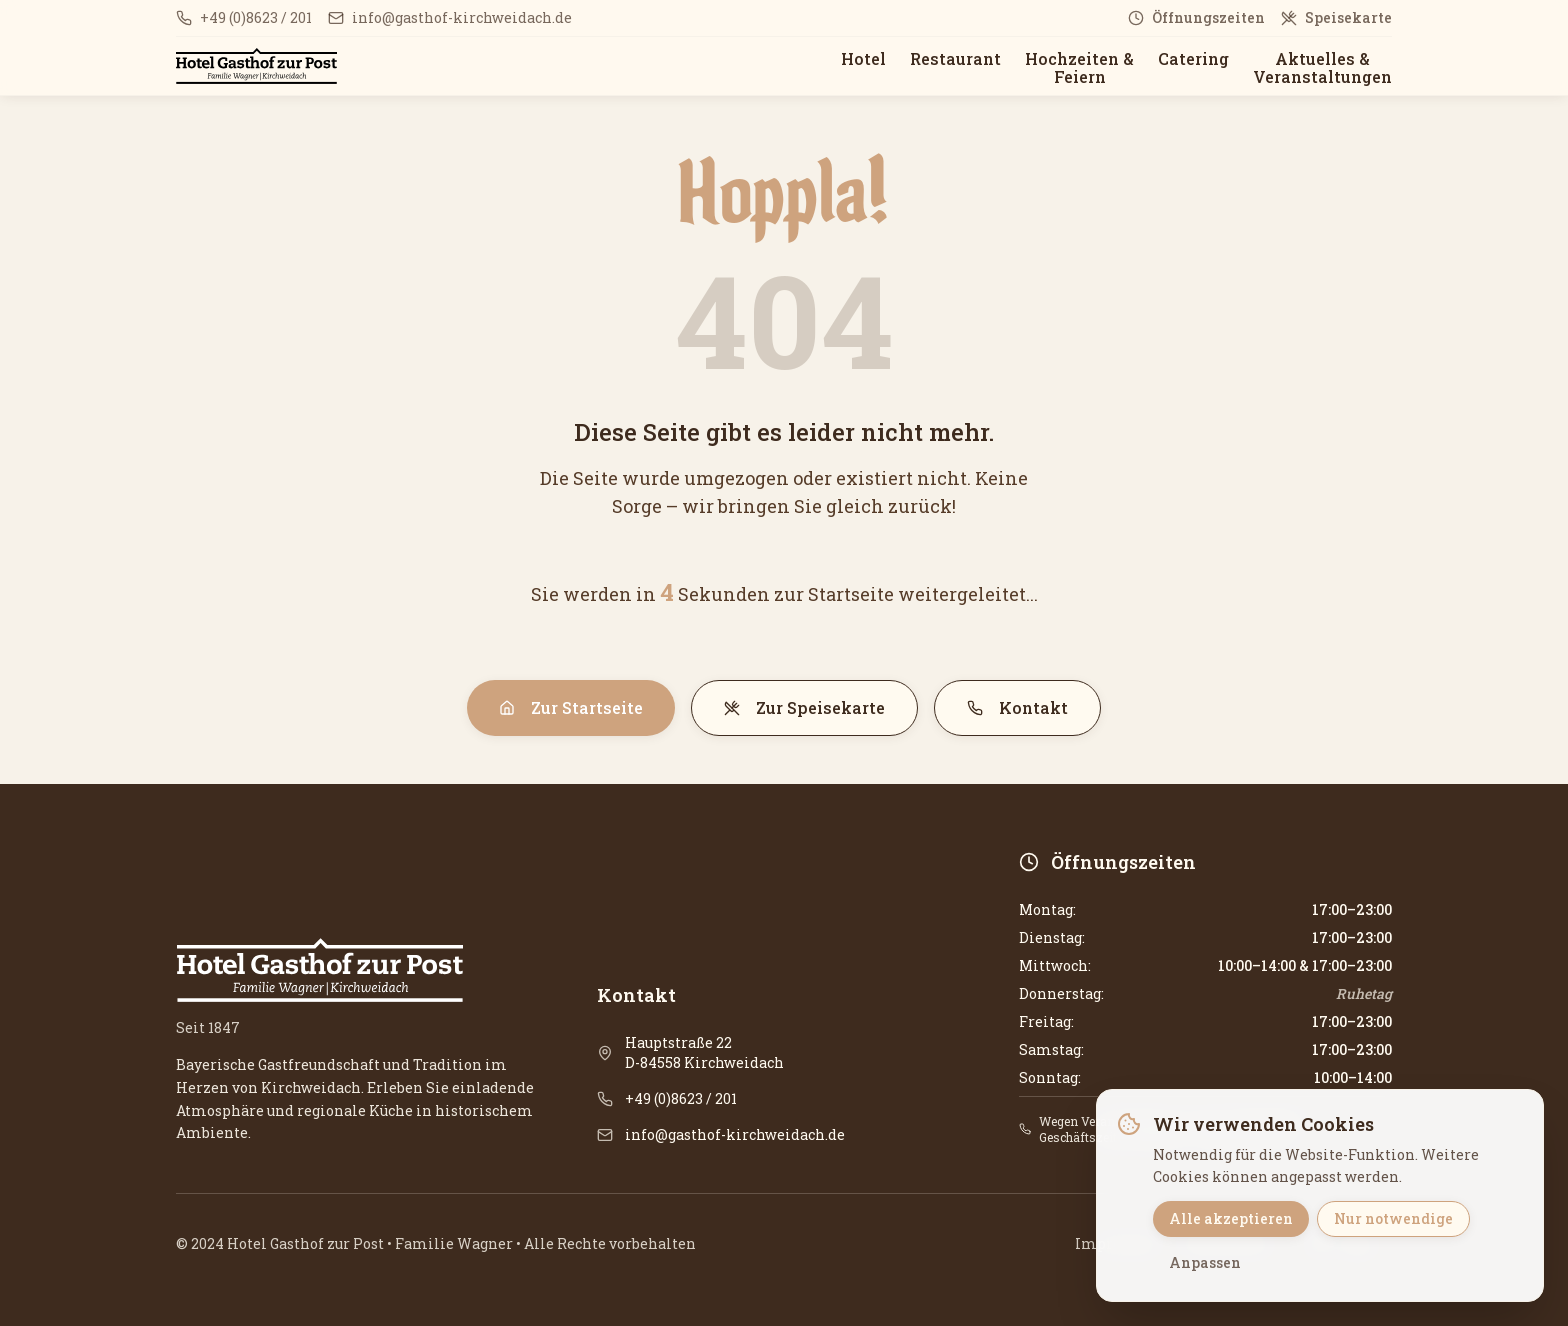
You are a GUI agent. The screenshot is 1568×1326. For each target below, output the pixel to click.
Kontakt (1017, 707)
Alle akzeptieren (1231, 1218)
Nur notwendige (1393, 1218)
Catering (1193, 58)
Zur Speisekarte (804, 707)
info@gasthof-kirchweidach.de (735, 1134)
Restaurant (955, 58)
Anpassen (1205, 1262)
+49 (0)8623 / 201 (681, 1098)
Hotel (863, 58)
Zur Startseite (571, 707)
